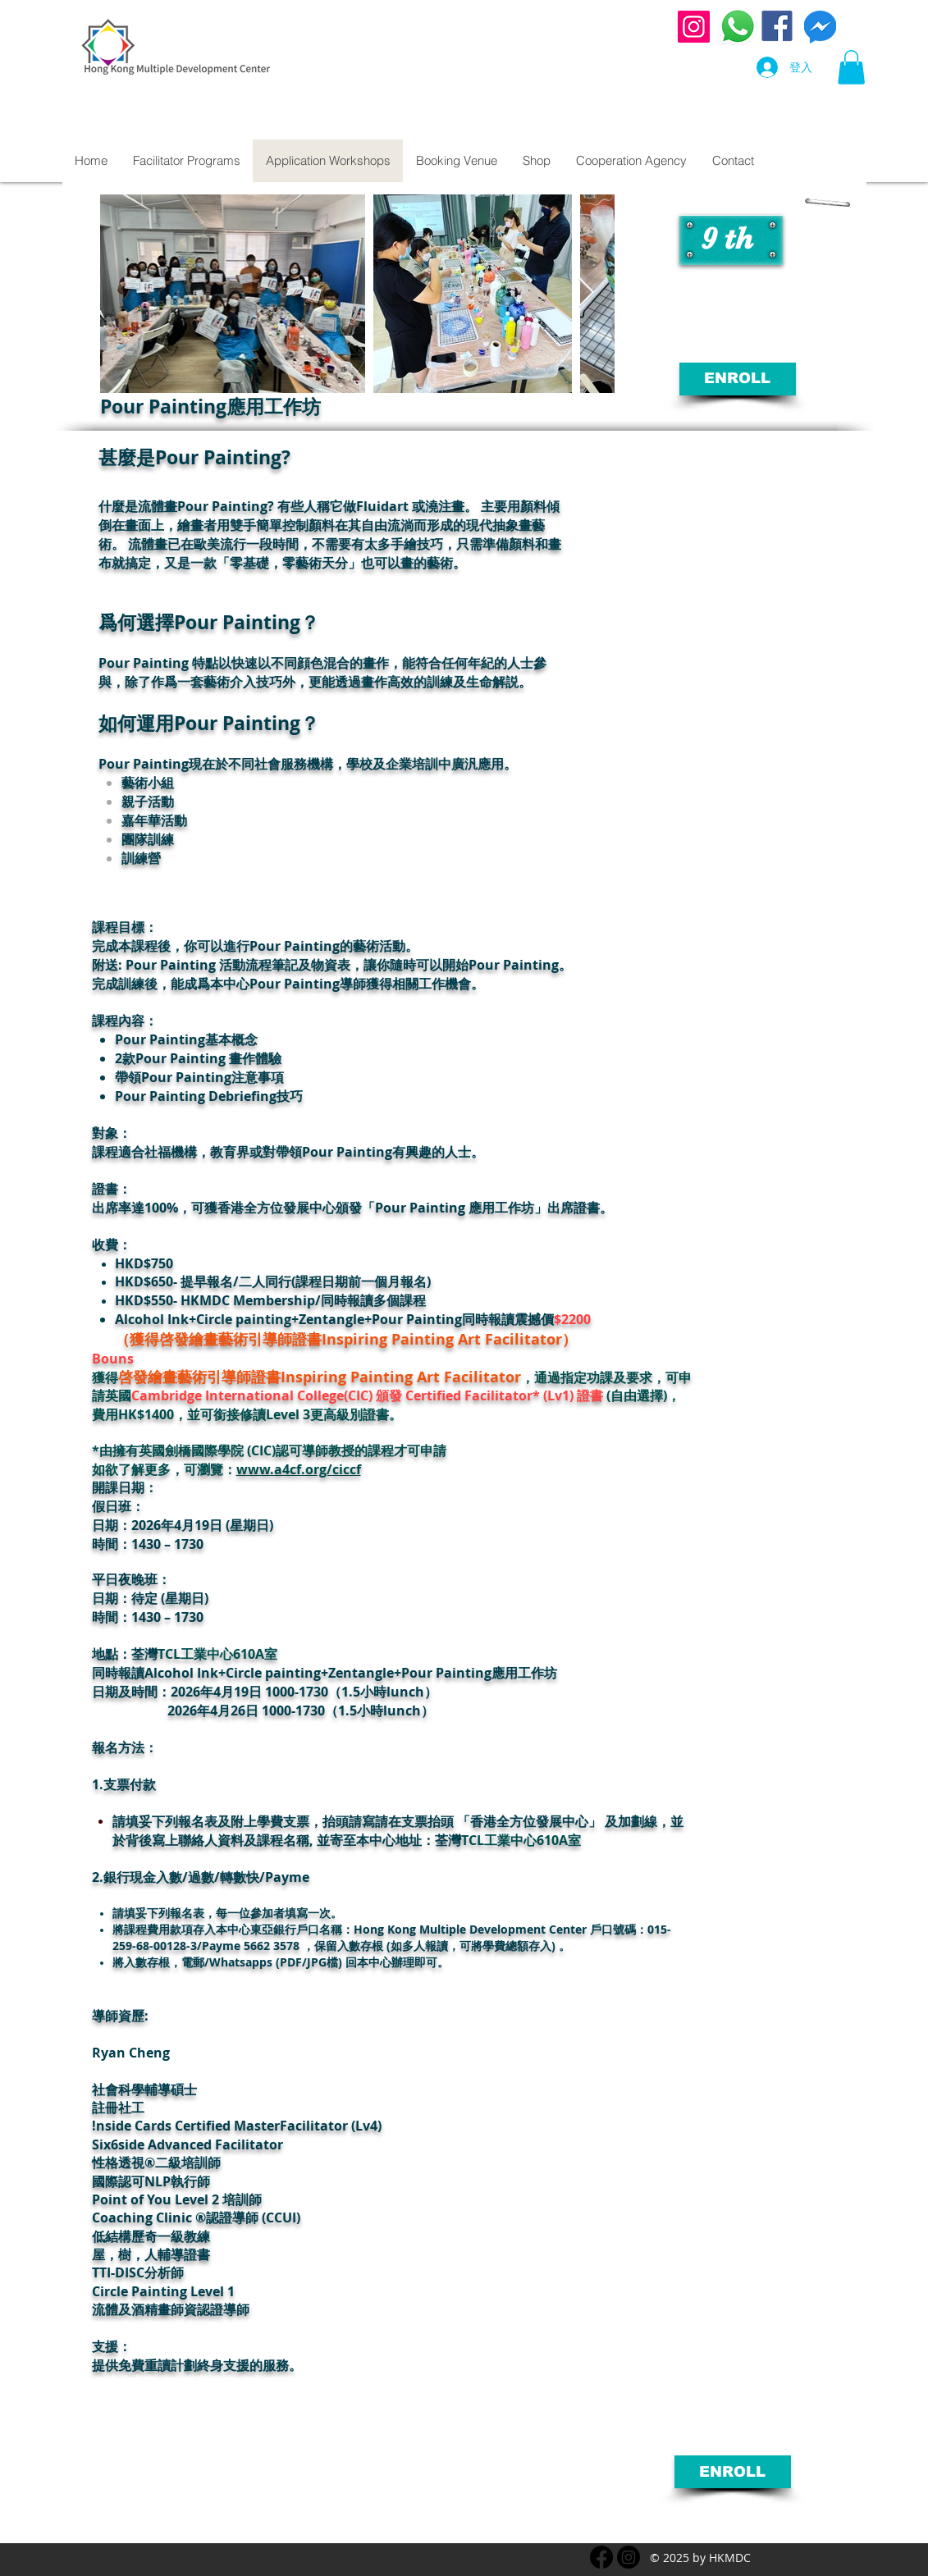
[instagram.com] (628, 2557)
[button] (851, 67)
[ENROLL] (737, 379)
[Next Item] (586, 293)
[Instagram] (694, 27)
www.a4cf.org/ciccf (298, 1469)
